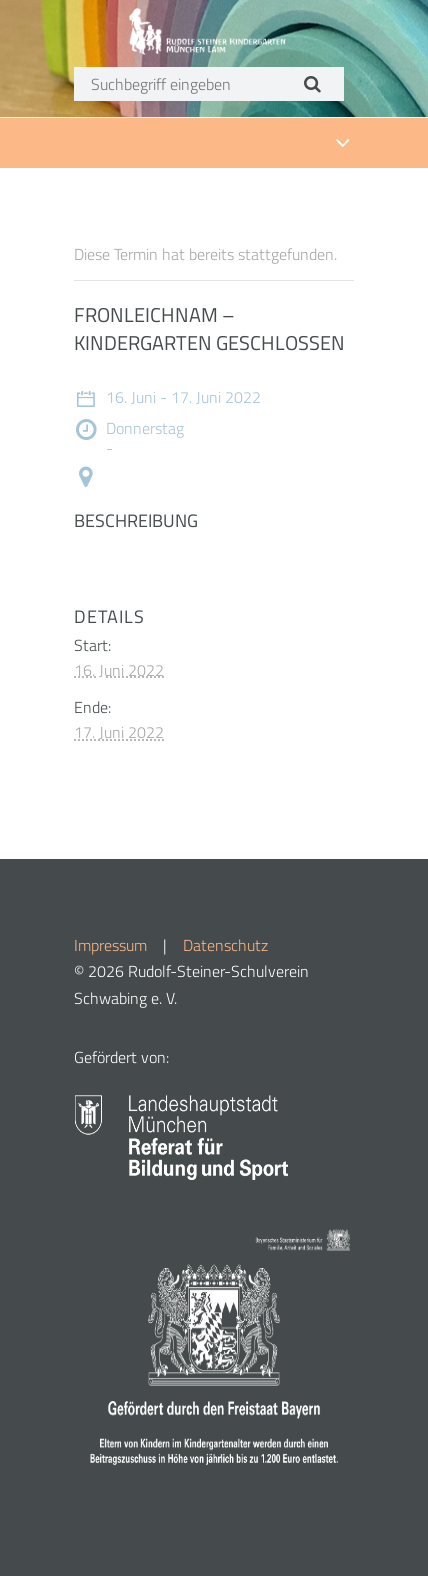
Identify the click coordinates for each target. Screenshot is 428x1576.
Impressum (110, 945)
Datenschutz (225, 945)
